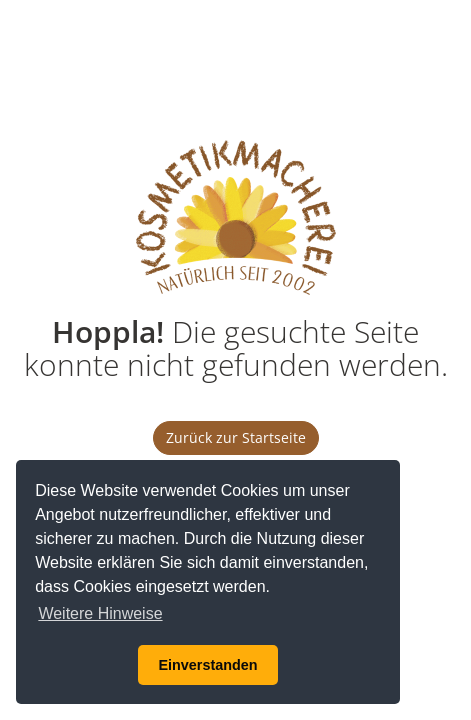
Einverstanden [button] (207, 665)
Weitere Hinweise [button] (100, 613)
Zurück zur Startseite (236, 437)
